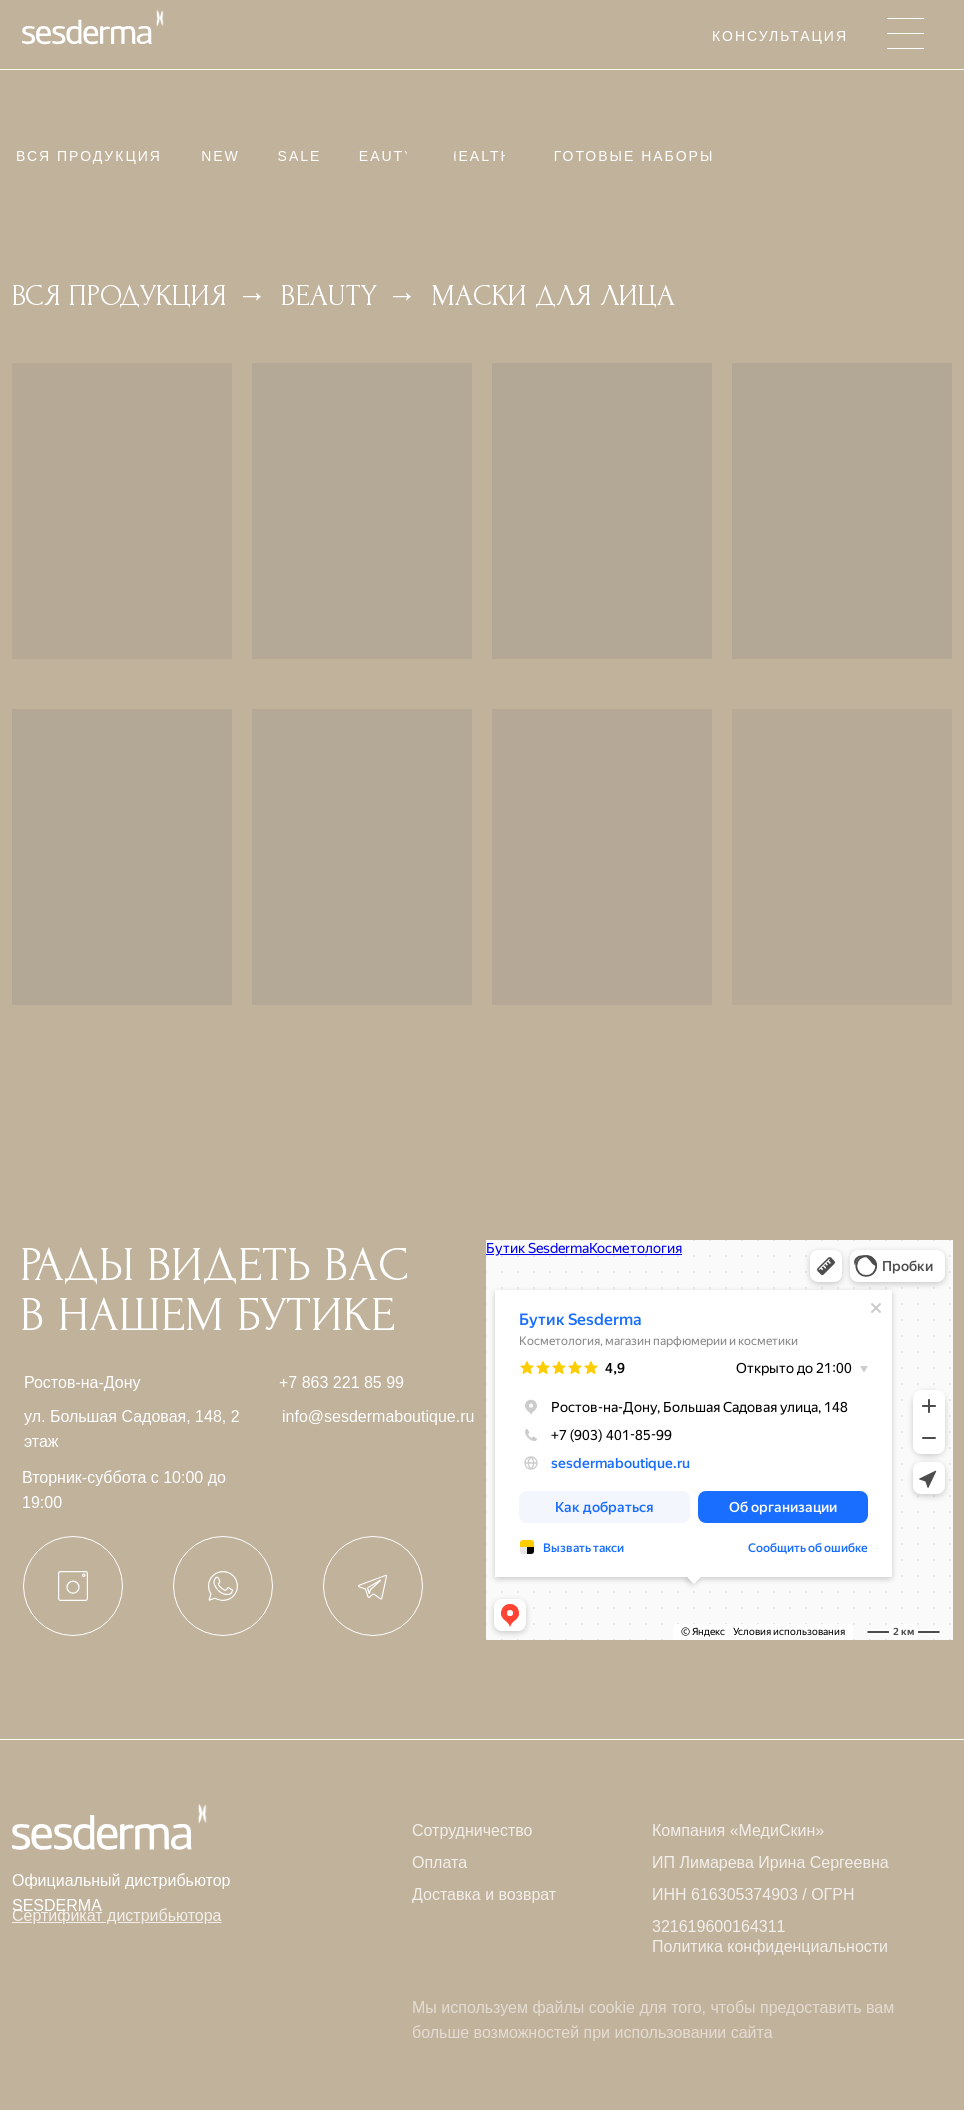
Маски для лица (553, 295)
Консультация (780, 36)
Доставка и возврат (484, 1894)
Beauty (329, 295)
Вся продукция (119, 295)
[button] (116, 1915)
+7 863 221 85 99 (341, 1382)
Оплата (439, 1862)
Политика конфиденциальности (770, 1946)
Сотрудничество (472, 1830)
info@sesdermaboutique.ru (378, 1416)
